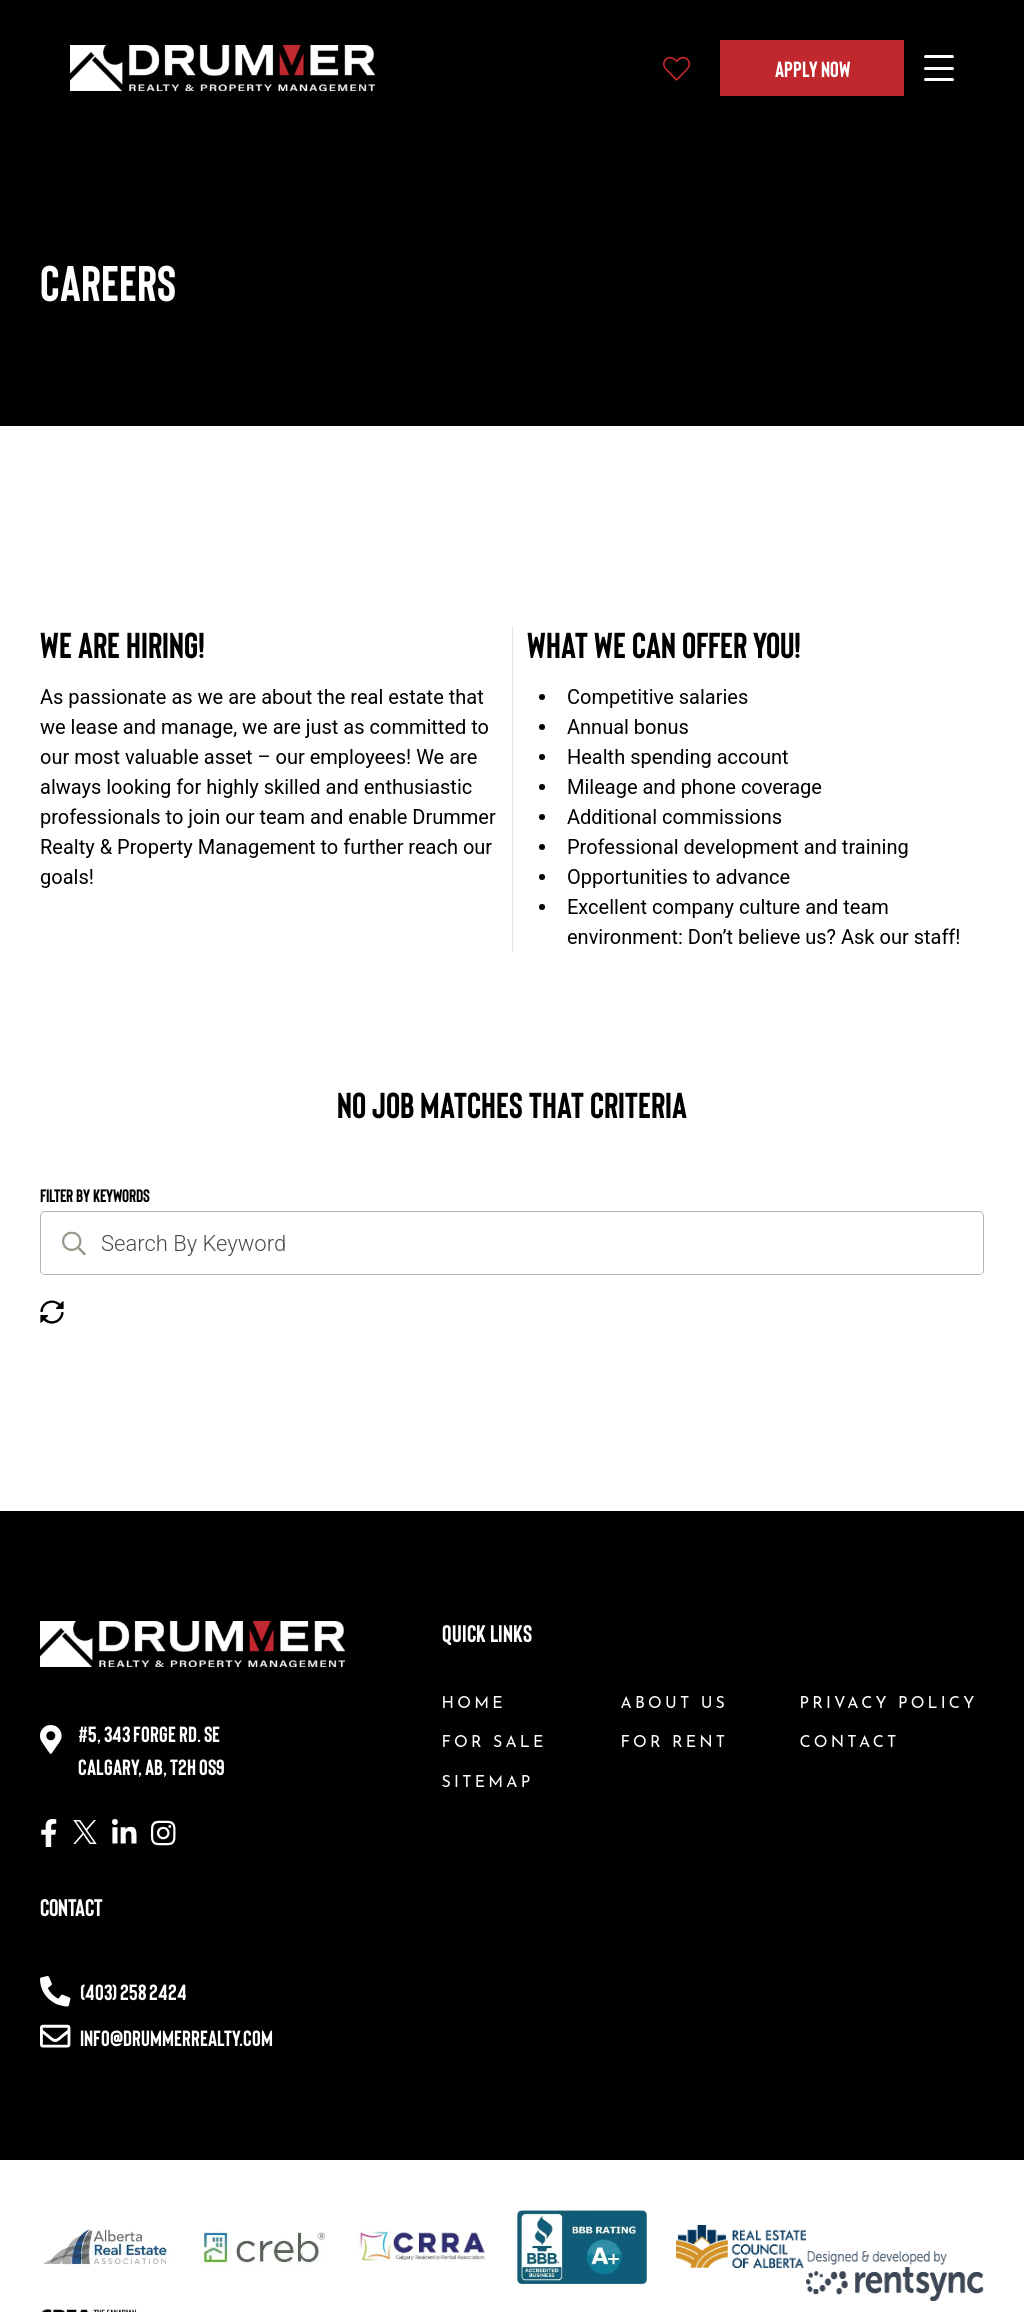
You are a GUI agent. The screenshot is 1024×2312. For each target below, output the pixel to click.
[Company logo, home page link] (222, 68)
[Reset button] (52, 1313)
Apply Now (812, 68)
